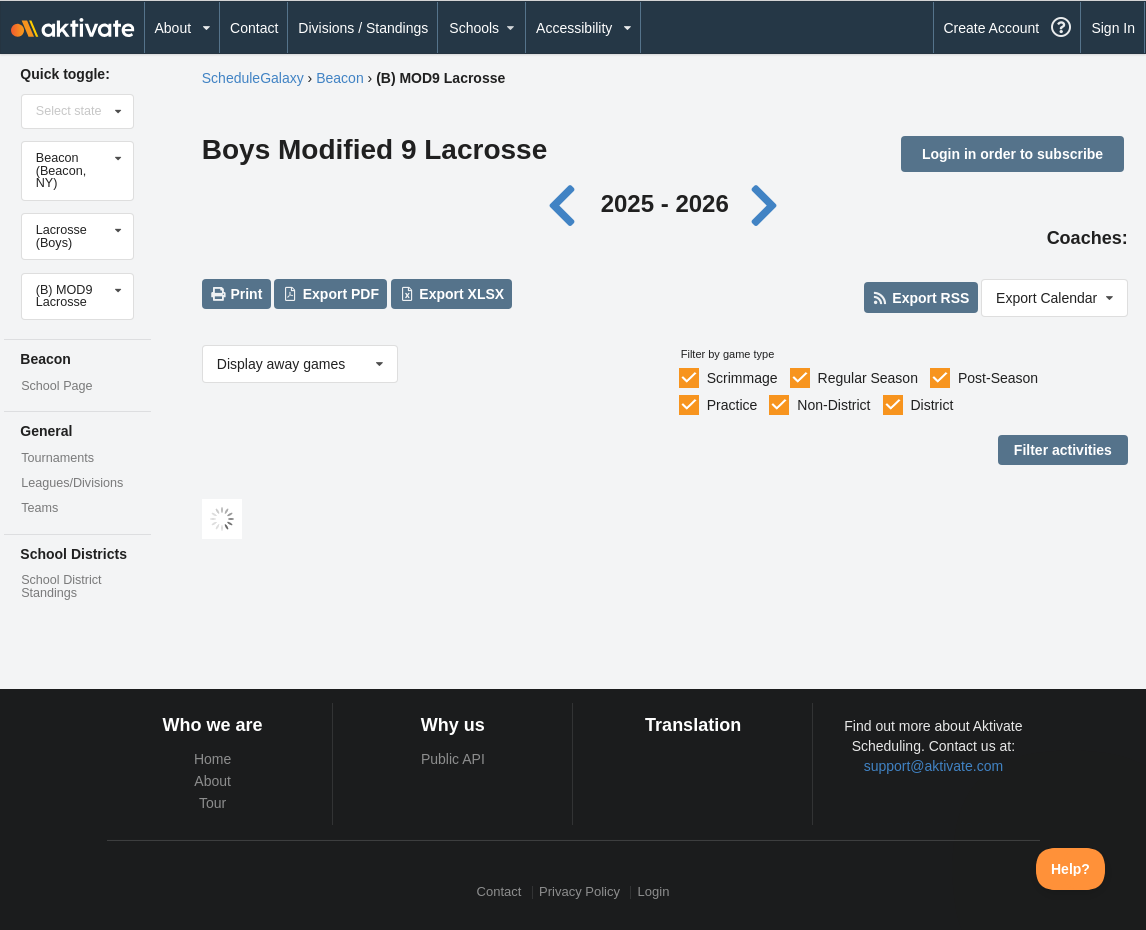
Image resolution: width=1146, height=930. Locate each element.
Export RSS (920, 298)
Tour (212, 803)
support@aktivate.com (934, 766)
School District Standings (61, 586)
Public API (453, 759)
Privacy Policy (579, 892)
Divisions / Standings (363, 28)
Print (236, 294)
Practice (732, 405)
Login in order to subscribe (1012, 154)
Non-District (833, 405)
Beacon (339, 78)
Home (212, 759)
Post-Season (998, 378)
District (932, 405)
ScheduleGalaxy (253, 78)
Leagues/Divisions (72, 483)
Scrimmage (742, 378)
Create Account (991, 28)
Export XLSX (451, 294)
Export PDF (330, 294)
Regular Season (868, 378)
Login (654, 892)
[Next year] (765, 203)
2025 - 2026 (665, 203)
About (212, 781)
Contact (254, 28)
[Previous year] (567, 203)
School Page (56, 386)
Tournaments (57, 458)
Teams (39, 508)
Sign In (1113, 28)
